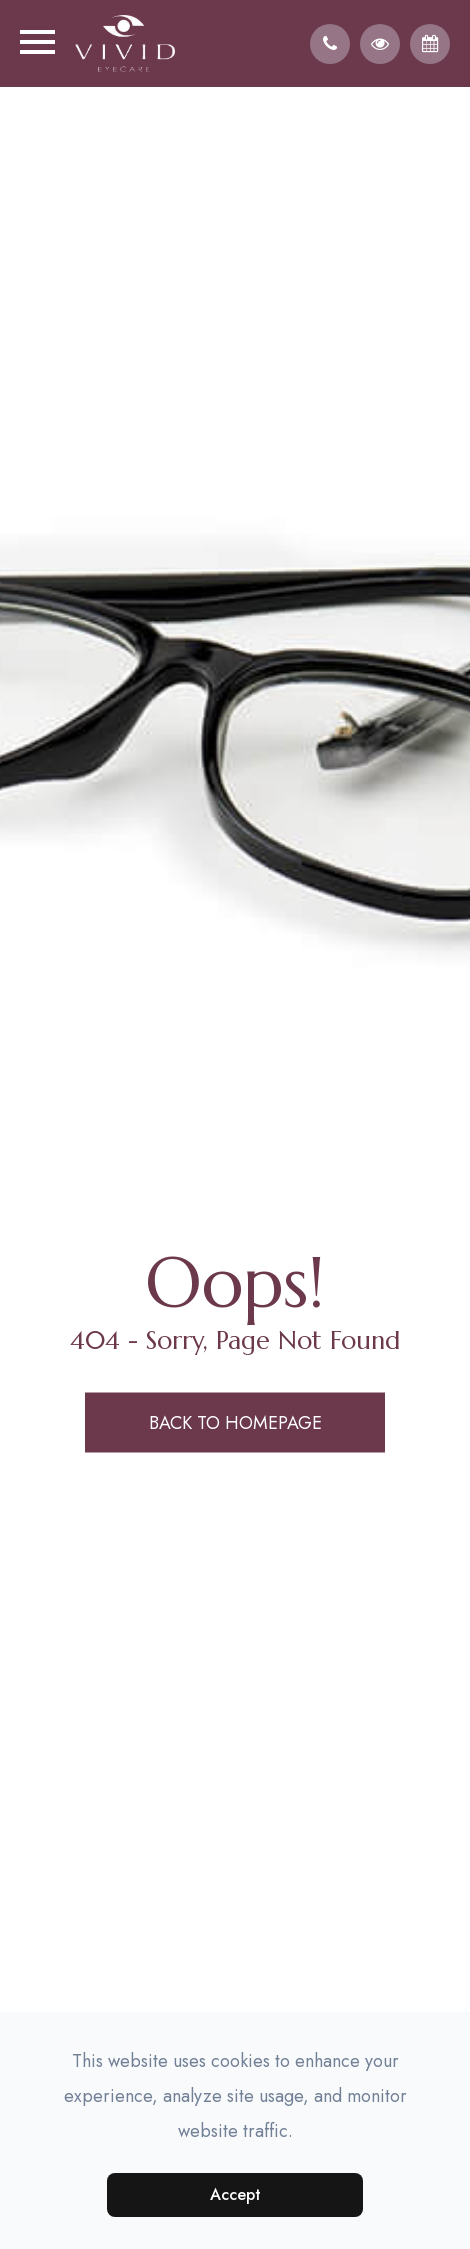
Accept (235, 2194)
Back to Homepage (235, 1422)
